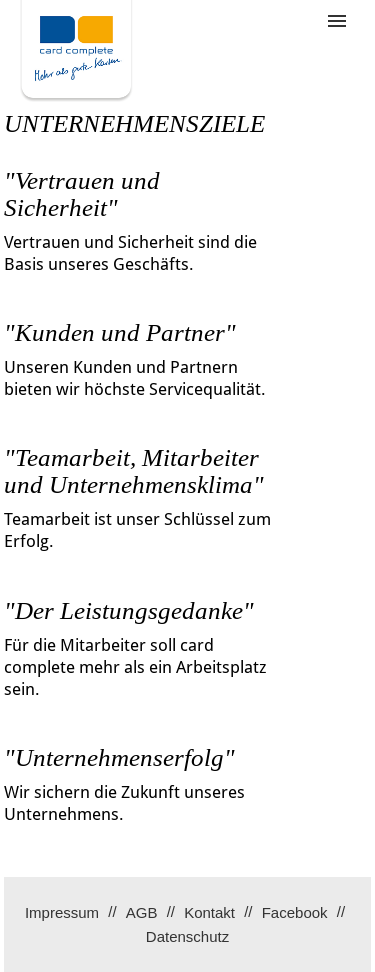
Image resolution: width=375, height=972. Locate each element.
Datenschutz (187, 936)
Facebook (295, 912)
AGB (142, 912)
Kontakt (209, 912)
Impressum (62, 912)
